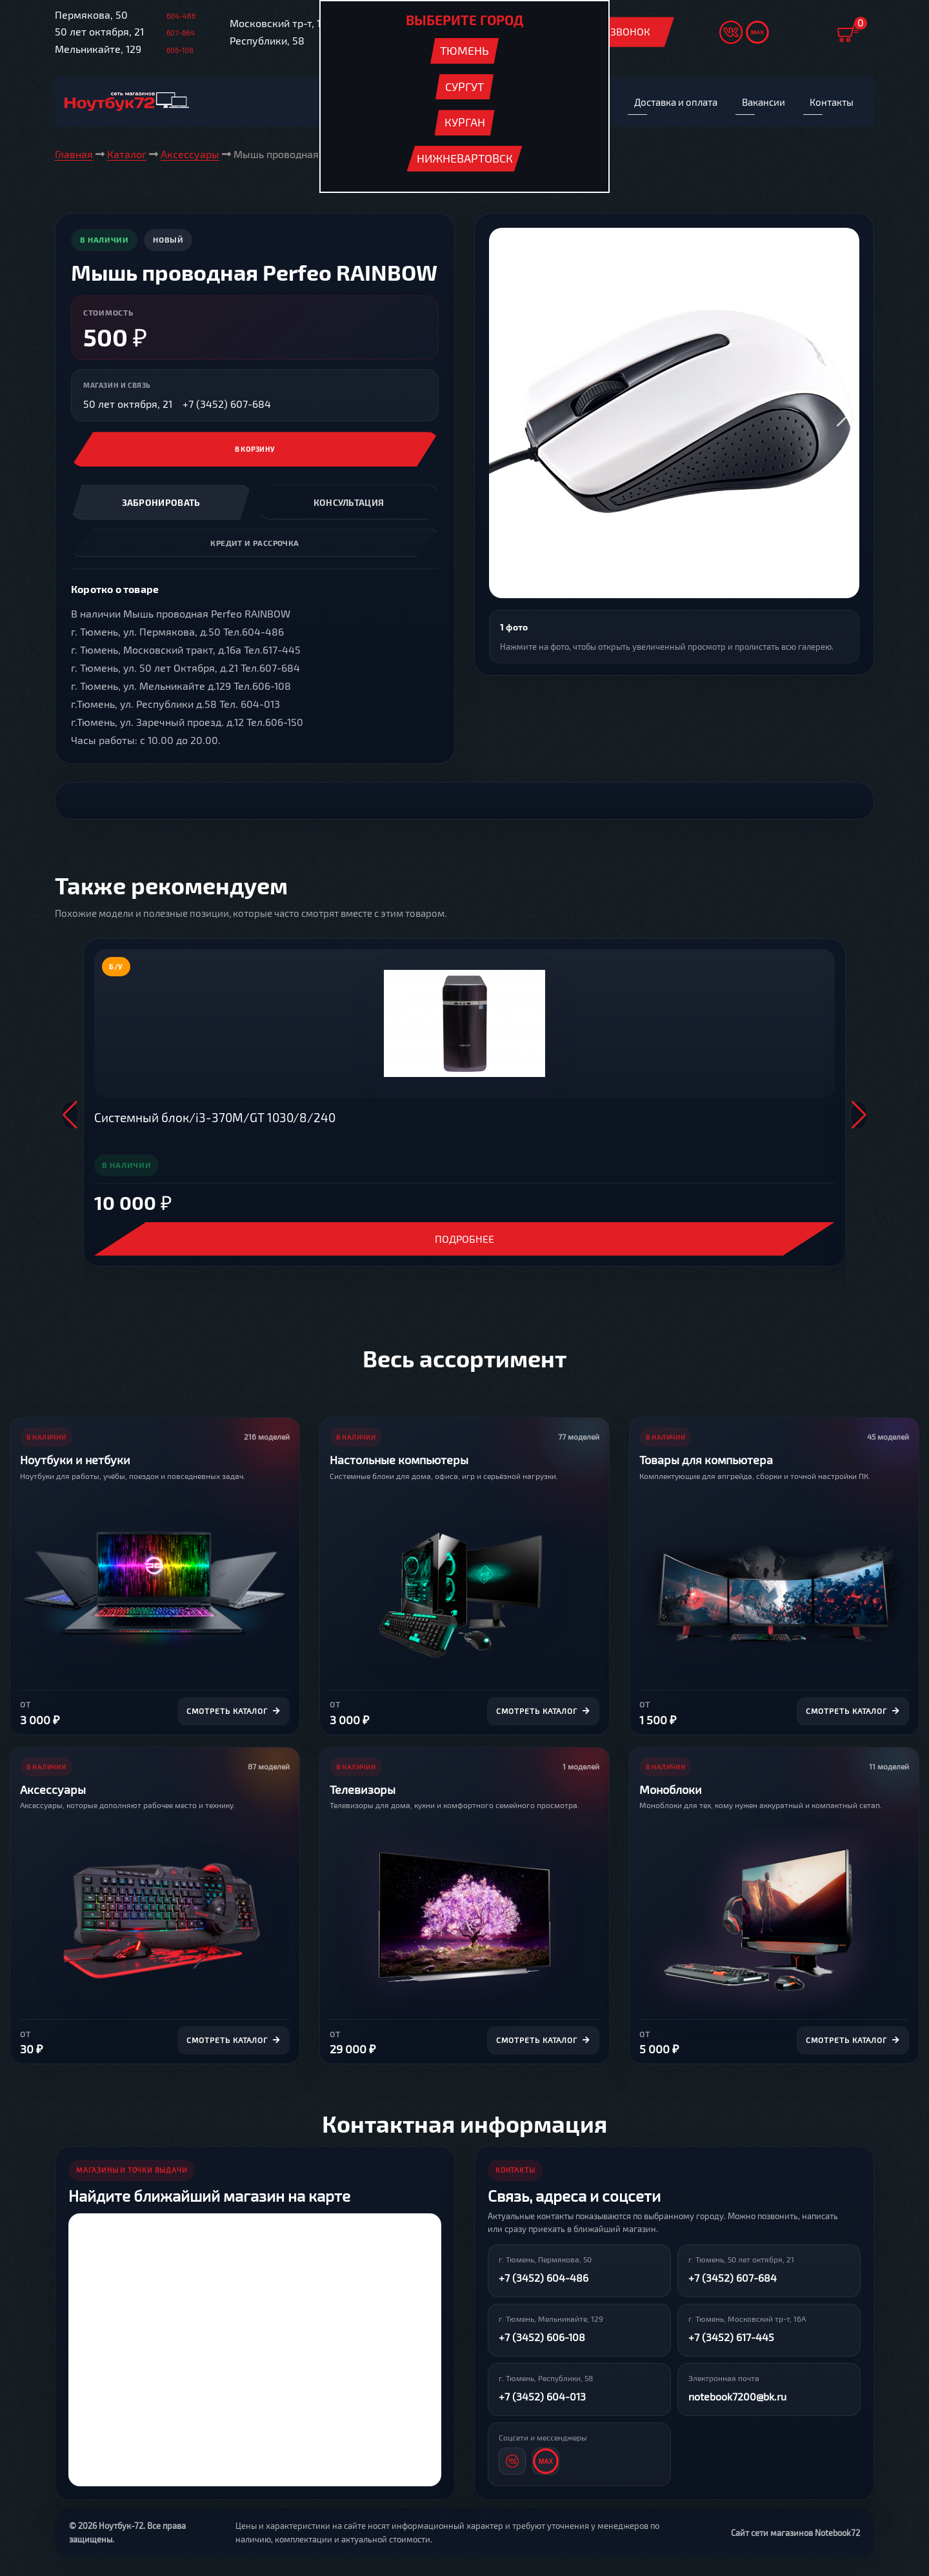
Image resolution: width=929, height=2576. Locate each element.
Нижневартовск (465, 158)
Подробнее (464, 1240)
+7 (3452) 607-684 (227, 405)
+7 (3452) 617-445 (731, 2338)
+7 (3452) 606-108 (542, 2338)
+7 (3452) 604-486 (543, 2279)
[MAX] (545, 2462)
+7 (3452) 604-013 (542, 2397)
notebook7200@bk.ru (737, 2397)
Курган (465, 122)
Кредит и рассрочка (254, 543)
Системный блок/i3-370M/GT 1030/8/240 (214, 1118)
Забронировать (161, 503)
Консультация (349, 503)
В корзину (255, 450)
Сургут (464, 86)
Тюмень (464, 50)
